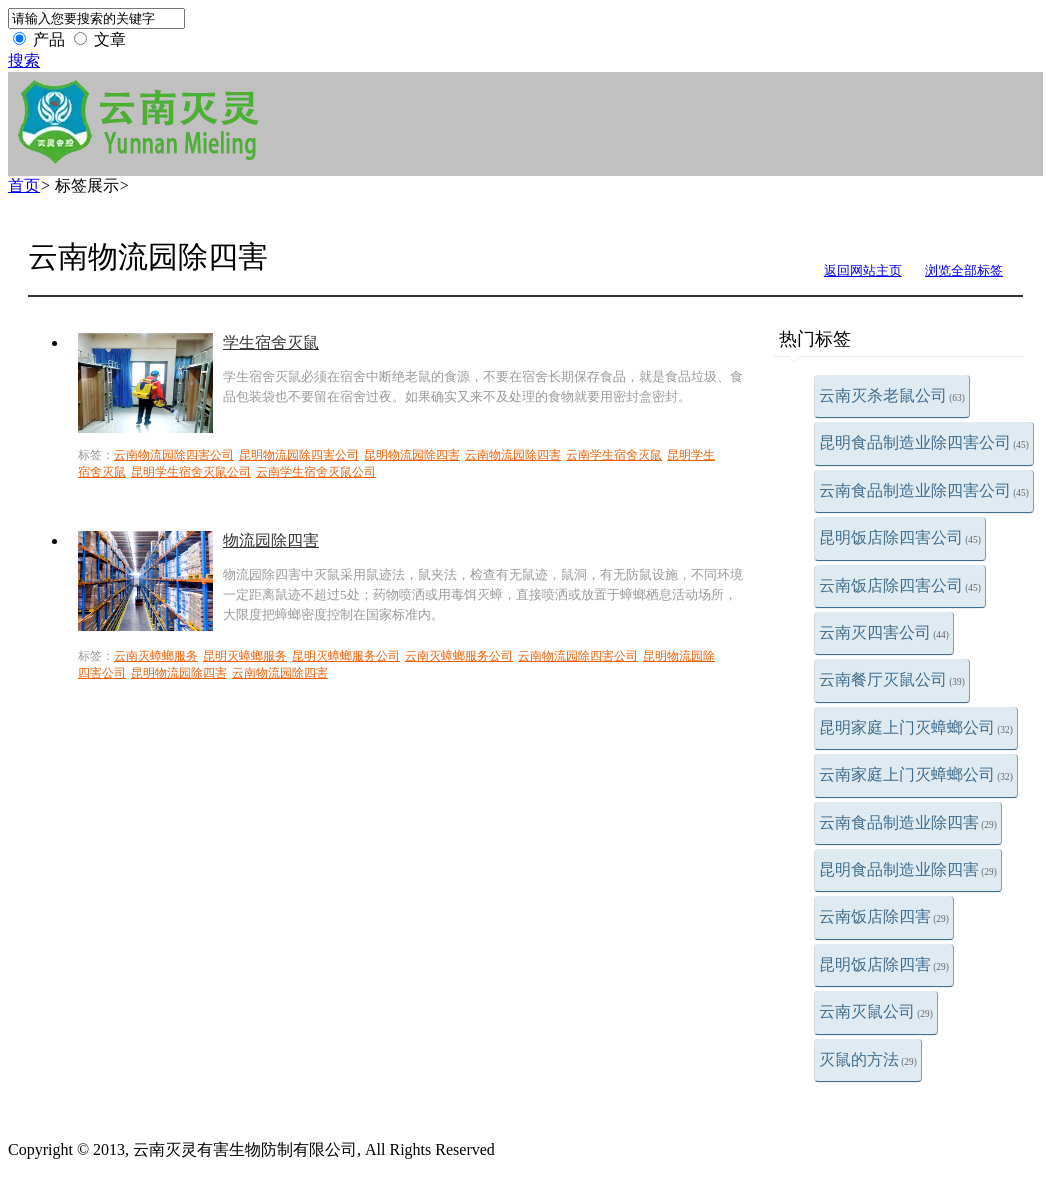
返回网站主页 (863, 270)
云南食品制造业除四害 (908, 822)
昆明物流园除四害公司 (299, 455)
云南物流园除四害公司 (174, 455)
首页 (24, 185)
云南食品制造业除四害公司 (924, 490)
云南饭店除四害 (884, 916)
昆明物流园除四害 (412, 455)
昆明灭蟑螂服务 (245, 656)
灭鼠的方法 (868, 1059)
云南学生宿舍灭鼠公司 (316, 472)
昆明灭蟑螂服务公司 (346, 656)
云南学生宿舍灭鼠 (614, 455)
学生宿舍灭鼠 (271, 342)
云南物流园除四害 (513, 455)
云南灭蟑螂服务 (156, 656)
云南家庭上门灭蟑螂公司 (916, 774)
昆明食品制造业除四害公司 (924, 442)
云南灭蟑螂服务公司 (459, 656)
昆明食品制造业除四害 (908, 869)
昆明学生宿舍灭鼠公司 (191, 472)
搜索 (24, 60)
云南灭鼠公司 (876, 1011)
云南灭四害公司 (884, 632)
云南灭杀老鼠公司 (892, 395)
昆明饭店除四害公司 (900, 537)
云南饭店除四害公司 (900, 585)
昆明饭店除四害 (884, 964)
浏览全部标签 (964, 270)
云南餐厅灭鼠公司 (892, 679)
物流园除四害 (271, 540)
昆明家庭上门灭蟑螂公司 (916, 727)
